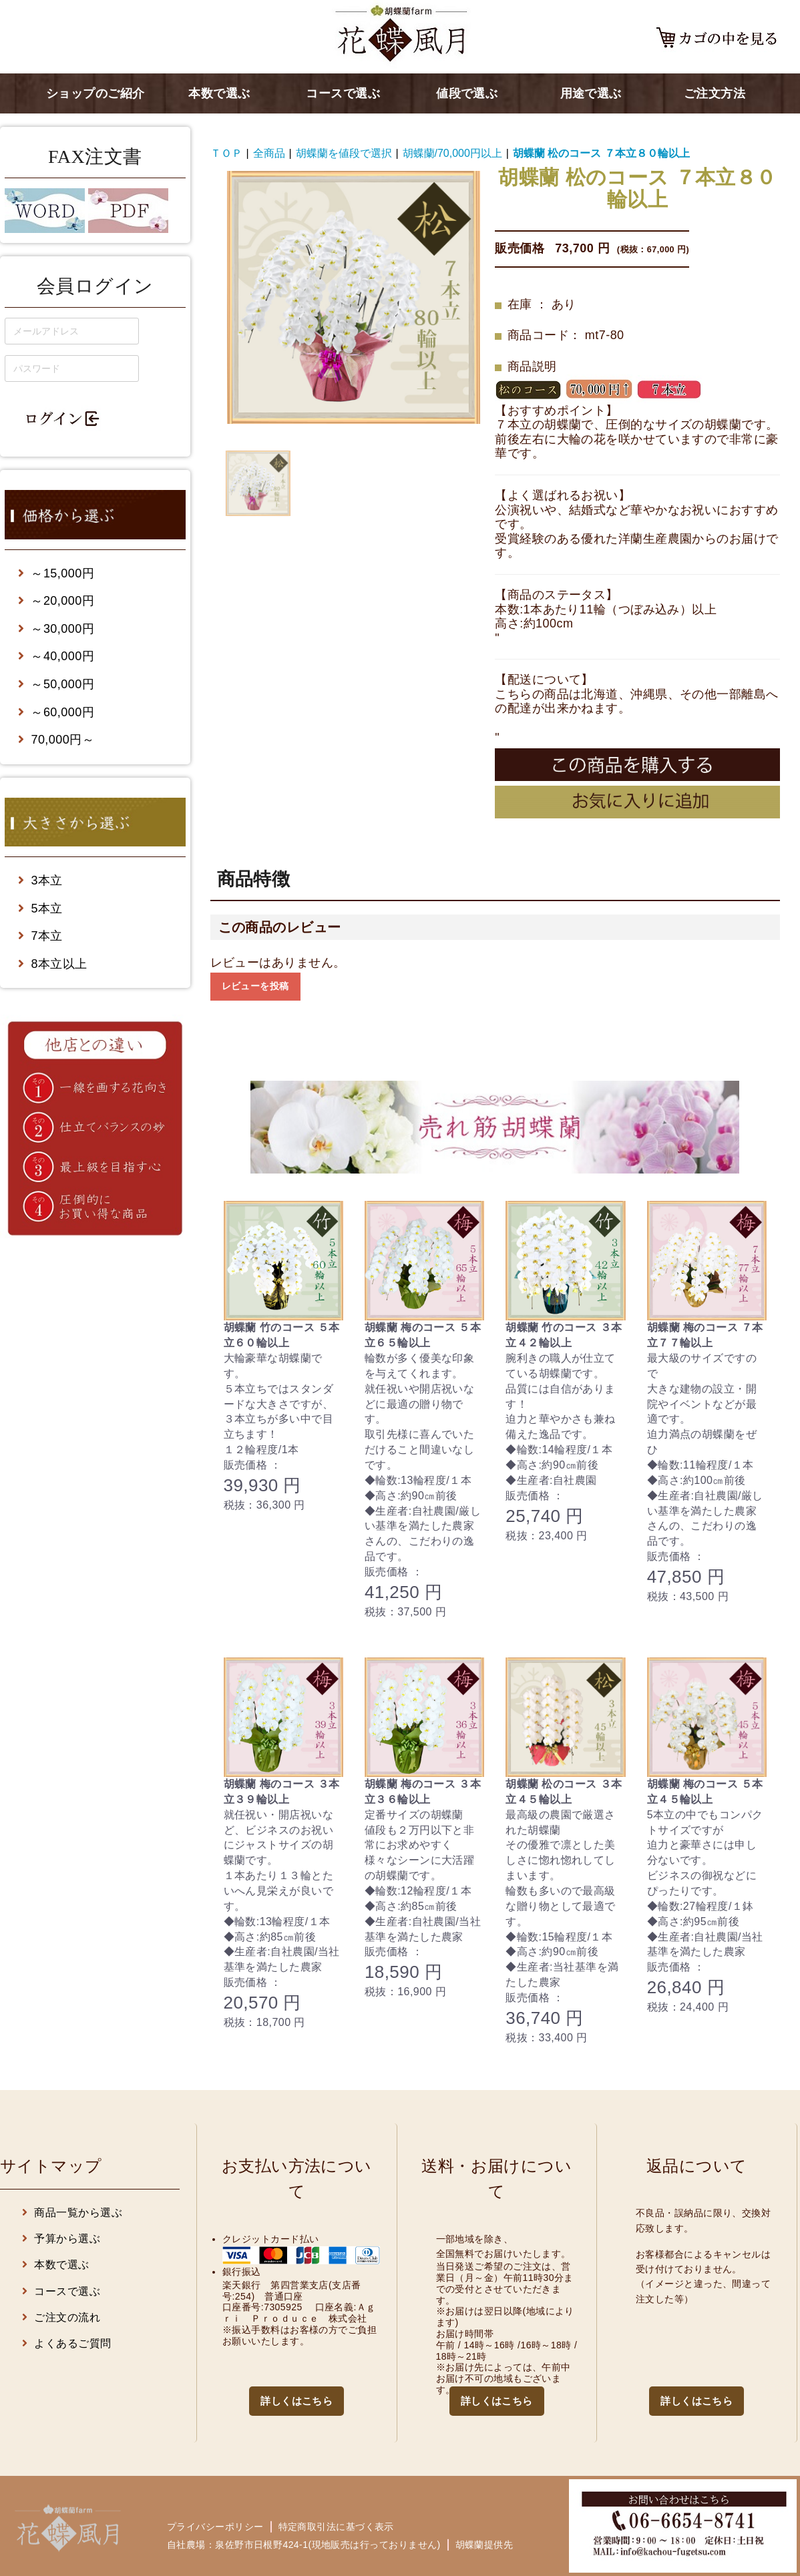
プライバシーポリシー (215, 2526)
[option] (353, 297)
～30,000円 (56, 628)
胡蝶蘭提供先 (484, 2544)
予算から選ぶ (61, 2238)
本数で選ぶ (219, 93)
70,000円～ (56, 739)
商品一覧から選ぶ (72, 2212)
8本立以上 (52, 964)
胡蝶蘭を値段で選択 (344, 153)
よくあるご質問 (67, 2343)
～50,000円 (56, 684)
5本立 (40, 908)
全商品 (269, 153)
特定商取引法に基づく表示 (336, 2526)
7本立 (40, 936)
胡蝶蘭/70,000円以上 (452, 153)
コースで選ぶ (343, 93)
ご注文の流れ (61, 2317)
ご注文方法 (714, 93)
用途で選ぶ (591, 93)
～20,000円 (56, 600)
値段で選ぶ (466, 93)
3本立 (40, 880)
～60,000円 (56, 712)
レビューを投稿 (255, 986)
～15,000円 (56, 573)
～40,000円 (56, 656)
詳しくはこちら (296, 2400)
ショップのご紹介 (95, 93)
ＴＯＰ (226, 153)
